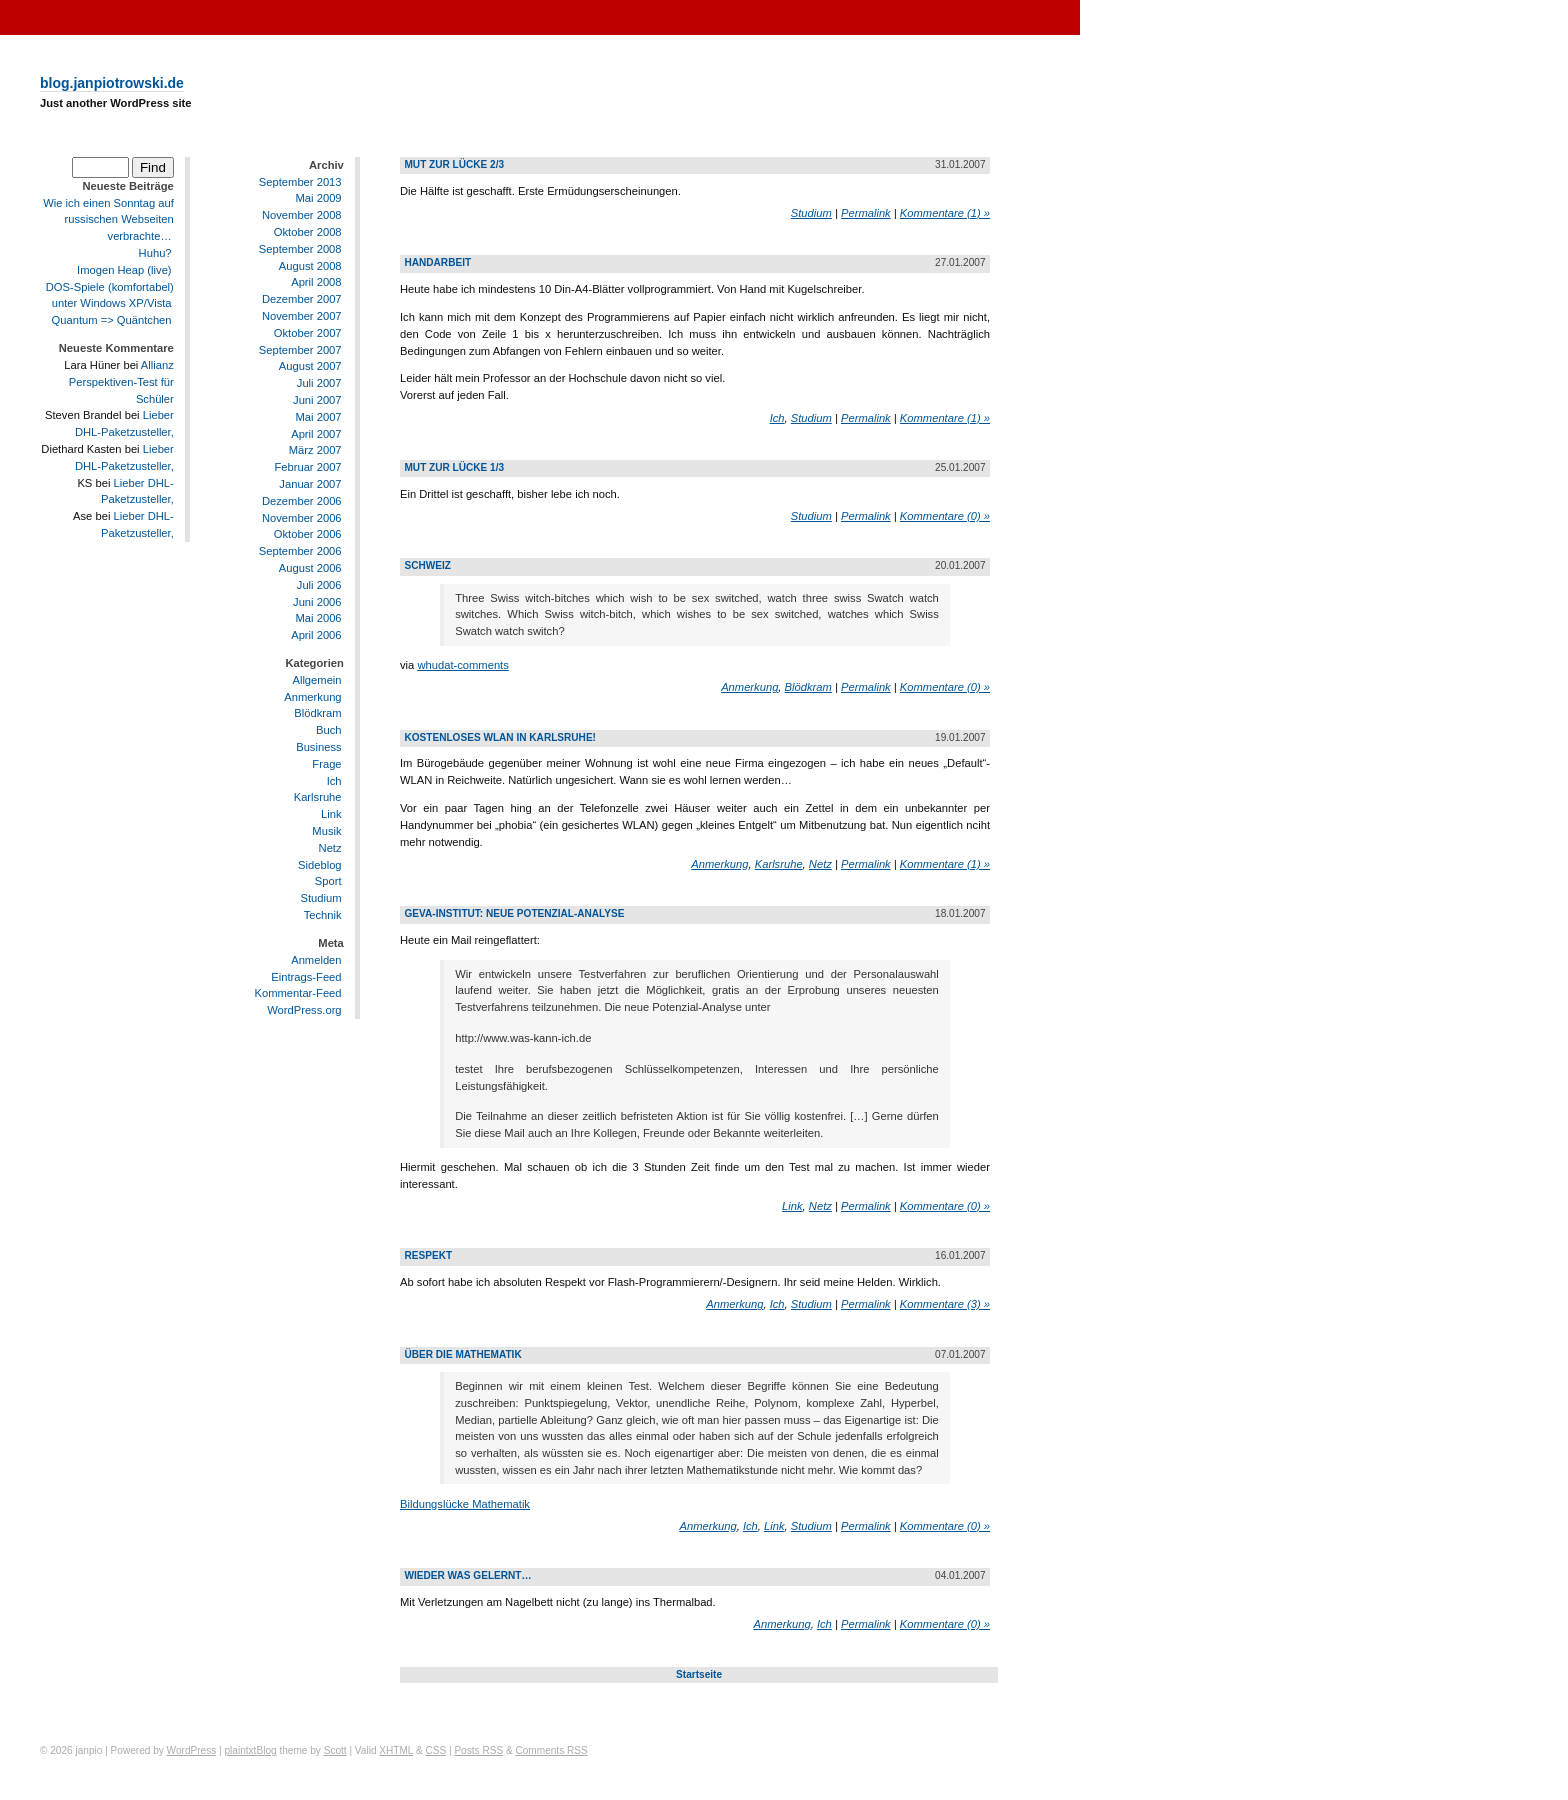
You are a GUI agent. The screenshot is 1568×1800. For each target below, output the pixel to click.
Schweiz (427, 565)
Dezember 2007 (302, 299)
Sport (328, 882)
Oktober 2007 (308, 333)
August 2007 (310, 366)
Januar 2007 (310, 484)
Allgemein (316, 680)
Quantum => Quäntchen (112, 320)
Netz (330, 848)
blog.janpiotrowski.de (112, 83)
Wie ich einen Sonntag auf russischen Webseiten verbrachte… (108, 220)
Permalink (866, 213)
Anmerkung (312, 697)
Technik (323, 915)
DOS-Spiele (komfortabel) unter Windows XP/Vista (110, 295)
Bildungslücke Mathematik (465, 1504)
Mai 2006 (319, 618)
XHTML (396, 1750)
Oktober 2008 (308, 232)
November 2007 (302, 316)
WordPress (192, 1750)
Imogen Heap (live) (124, 270)
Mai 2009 (319, 198)
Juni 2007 (317, 400)
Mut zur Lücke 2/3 (454, 164)
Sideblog (320, 865)
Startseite (699, 1674)
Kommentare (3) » (945, 1304)
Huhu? (155, 253)
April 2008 (316, 282)
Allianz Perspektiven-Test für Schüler (121, 382)
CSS (435, 1750)
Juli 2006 (319, 585)
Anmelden (316, 960)
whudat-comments (462, 665)
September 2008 (300, 249)
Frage (326, 764)
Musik (326, 831)
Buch (329, 730)
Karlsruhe (318, 798)
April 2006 (316, 635)
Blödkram (317, 714)
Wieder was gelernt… (467, 1575)
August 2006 (310, 568)
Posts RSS (478, 1750)
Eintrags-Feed (306, 977)
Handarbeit (437, 262)
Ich (334, 781)
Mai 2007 (319, 417)
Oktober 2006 (308, 534)
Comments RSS (551, 1750)
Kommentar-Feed (298, 994)
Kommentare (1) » (945, 213)
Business (318, 747)
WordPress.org (304, 1010)
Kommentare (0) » (945, 516)
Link (331, 814)
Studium (321, 898)
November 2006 (302, 518)
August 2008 (310, 266)
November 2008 (302, 215)
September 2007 (300, 350)
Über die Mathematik (462, 1354)
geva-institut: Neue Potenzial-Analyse (514, 913)
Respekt (428, 1255)
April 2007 (316, 434)
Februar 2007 (307, 467)
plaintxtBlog (250, 1750)
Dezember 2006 (302, 501)
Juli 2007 (319, 383)
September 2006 (300, 551)
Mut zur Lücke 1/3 (454, 467)
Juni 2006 (317, 602)
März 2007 (315, 450)
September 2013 (300, 182)
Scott (335, 1750)
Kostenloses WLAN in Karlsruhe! (500, 737)
